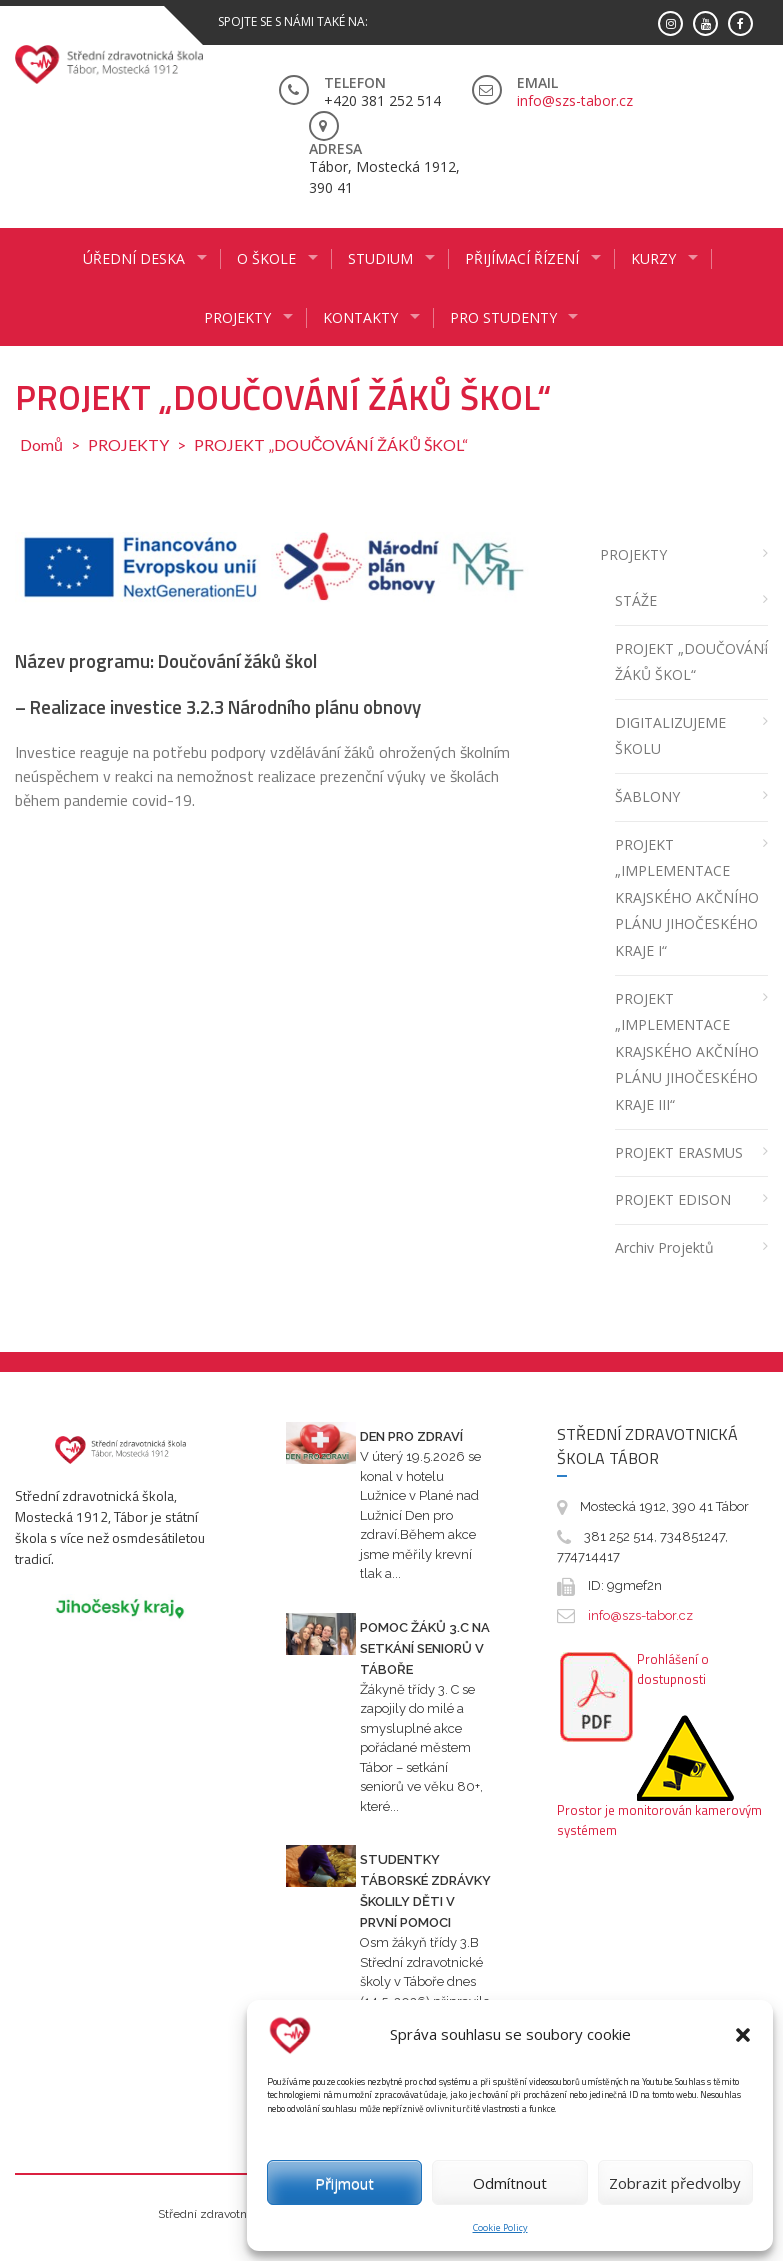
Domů (41, 444)
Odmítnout (510, 2183)
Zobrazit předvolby (675, 2183)
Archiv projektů (664, 1247)
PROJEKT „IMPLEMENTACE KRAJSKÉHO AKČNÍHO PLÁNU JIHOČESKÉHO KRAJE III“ (687, 1051)
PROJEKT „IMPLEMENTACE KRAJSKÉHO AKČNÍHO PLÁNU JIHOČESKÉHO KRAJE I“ (687, 897)
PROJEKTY (128, 444)
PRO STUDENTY (503, 317)
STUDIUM (380, 258)
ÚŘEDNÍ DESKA (134, 258)
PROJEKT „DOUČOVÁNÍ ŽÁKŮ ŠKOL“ (691, 662)
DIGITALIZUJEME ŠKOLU (670, 736)
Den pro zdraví (411, 1436)
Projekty (237, 317)
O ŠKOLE (266, 258)
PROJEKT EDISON (673, 1199)
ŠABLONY (647, 796)
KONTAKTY (360, 317)
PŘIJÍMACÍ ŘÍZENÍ (522, 258)
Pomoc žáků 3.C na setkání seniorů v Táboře (425, 1648)
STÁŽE (636, 600)
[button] (743, 2035)
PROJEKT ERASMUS (679, 1152)
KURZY (653, 258)
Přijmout (344, 2183)
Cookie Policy (500, 2227)
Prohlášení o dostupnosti (673, 1669)
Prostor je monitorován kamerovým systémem (659, 1820)
